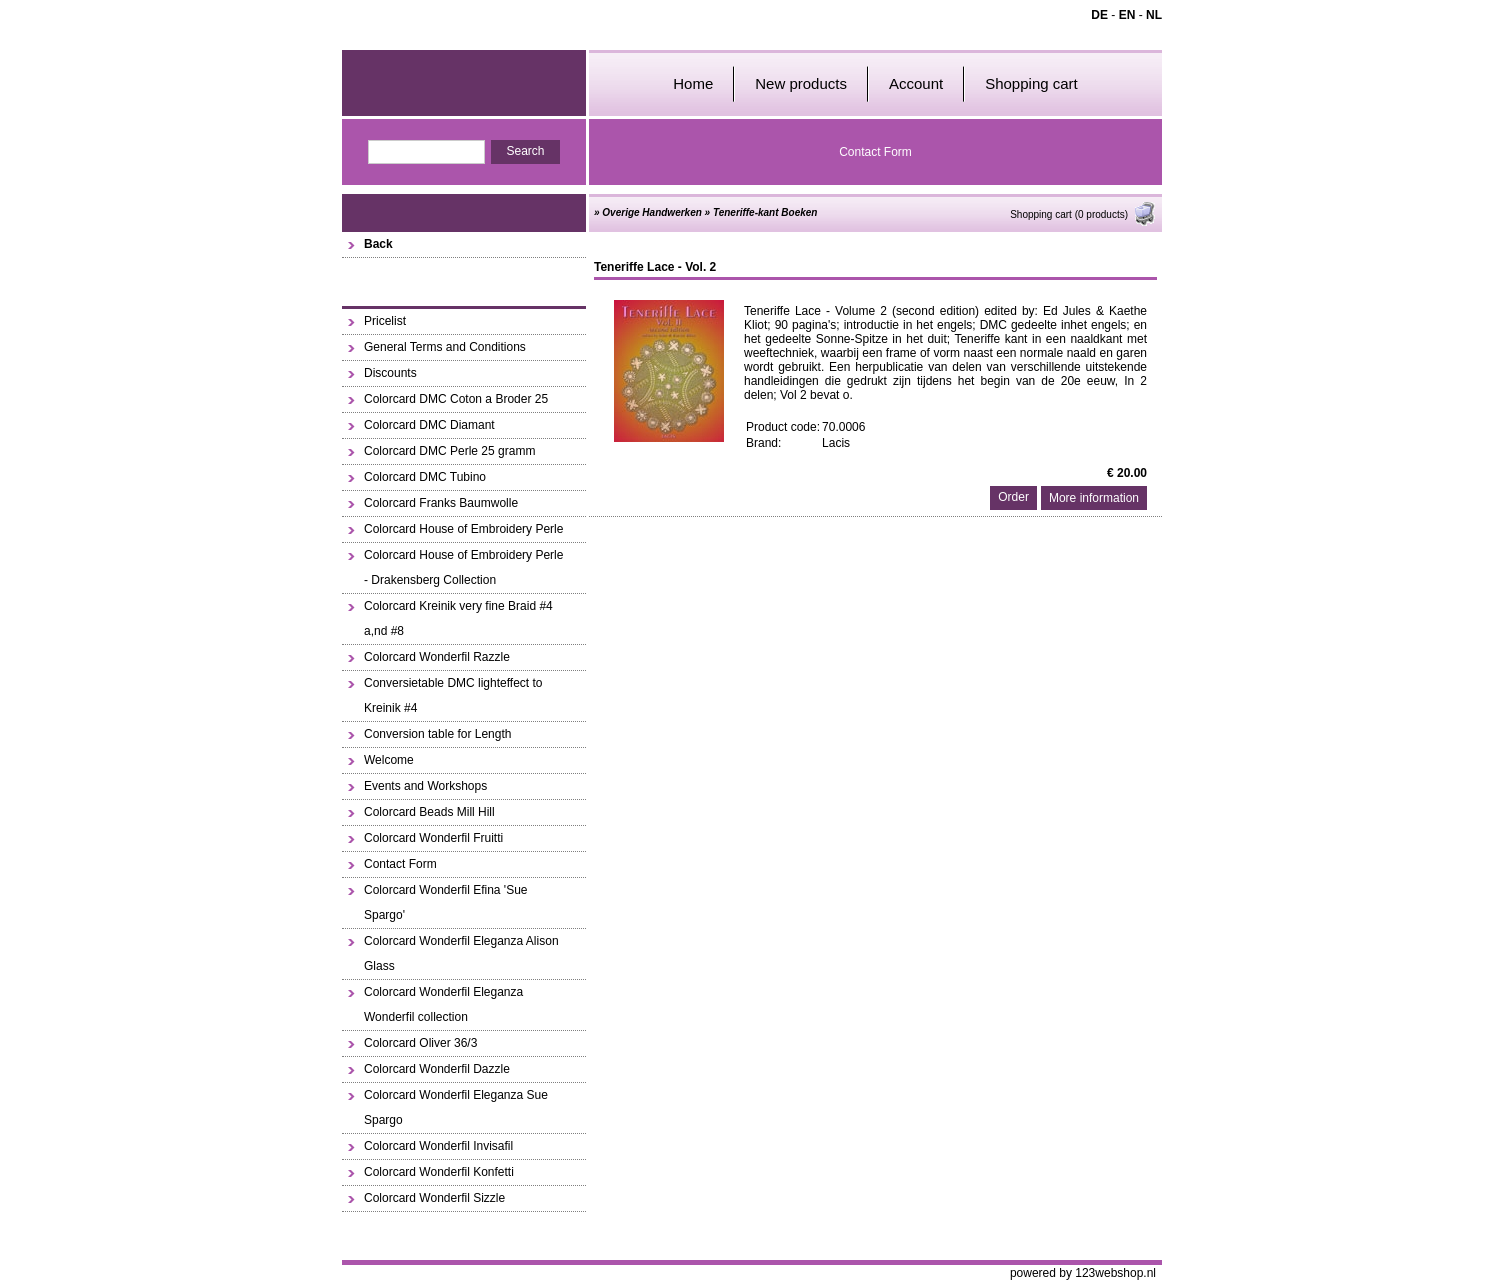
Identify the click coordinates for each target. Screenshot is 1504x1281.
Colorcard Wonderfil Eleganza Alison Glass (461, 953)
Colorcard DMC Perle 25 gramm (449, 451)
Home (693, 83)
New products (801, 83)
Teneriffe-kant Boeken (765, 212)
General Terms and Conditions (445, 347)
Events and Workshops (425, 786)
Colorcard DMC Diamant (429, 425)
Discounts (390, 373)
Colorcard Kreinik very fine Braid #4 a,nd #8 (458, 618)
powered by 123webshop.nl (1083, 1273)
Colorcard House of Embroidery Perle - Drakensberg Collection (463, 567)
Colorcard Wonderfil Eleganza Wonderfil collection (443, 1004)
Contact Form (875, 152)
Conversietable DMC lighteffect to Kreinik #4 (453, 695)
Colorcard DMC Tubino (425, 477)
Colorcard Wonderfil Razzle (437, 657)
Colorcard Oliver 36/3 (420, 1043)
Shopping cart (1031, 83)
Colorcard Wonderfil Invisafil (438, 1146)
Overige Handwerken (651, 212)
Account (916, 83)
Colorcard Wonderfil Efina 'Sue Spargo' (445, 902)
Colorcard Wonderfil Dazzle (437, 1069)
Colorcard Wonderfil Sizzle (434, 1198)
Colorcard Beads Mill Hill (429, 812)
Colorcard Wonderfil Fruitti (433, 838)
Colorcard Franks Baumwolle (441, 503)
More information (1094, 498)
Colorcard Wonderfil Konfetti (439, 1172)
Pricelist (385, 321)
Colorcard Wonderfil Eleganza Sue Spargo (456, 1107)
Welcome (389, 760)
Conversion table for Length (437, 734)
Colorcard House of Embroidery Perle (463, 529)
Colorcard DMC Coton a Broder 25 (456, 399)
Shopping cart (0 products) (1083, 214)
